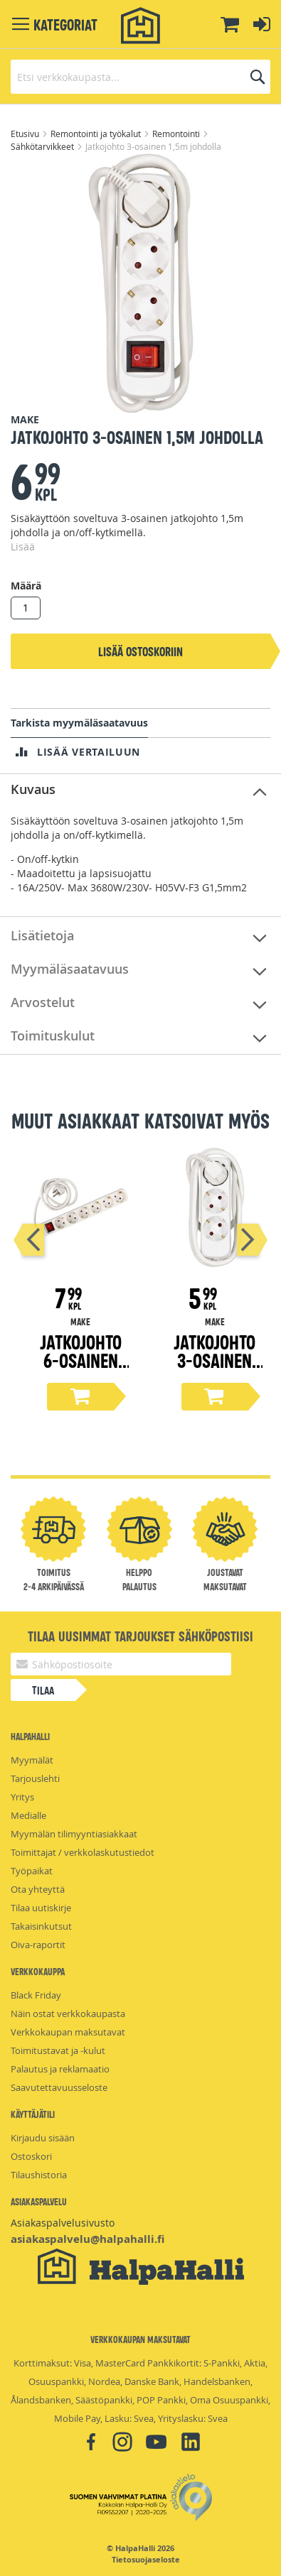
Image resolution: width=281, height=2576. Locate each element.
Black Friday (36, 1995)
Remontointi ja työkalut (97, 133)
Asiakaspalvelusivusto (63, 2222)
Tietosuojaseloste (146, 2559)
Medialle (28, 1815)
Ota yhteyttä (38, 1889)
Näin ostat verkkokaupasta (68, 2013)
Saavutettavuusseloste (59, 2087)
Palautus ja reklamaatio (60, 2069)
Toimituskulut (53, 1035)
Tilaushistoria (39, 2174)
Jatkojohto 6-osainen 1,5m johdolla (81, 1369)
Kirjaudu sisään (43, 2137)
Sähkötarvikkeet (43, 146)
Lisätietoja (42, 935)
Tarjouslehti (35, 1778)
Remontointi (177, 133)
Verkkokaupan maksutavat (68, 2032)
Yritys (22, 1796)
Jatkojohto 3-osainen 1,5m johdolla (214, 1369)
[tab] (140, 790)
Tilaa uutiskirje (41, 1907)
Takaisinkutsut (41, 1926)
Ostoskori (31, 2156)
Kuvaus (33, 789)
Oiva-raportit (38, 1944)
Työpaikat (32, 1870)
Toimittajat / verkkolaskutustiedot (82, 1852)
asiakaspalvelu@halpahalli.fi (87, 2239)
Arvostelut (43, 1002)
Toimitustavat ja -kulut (58, 2050)
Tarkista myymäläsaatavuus (79, 722)
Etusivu (26, 133)
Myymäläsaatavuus (70, 968)
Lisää (23, 546)
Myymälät (32, 1760)
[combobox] (140, 77)
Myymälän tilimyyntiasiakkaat (74, 1833)
